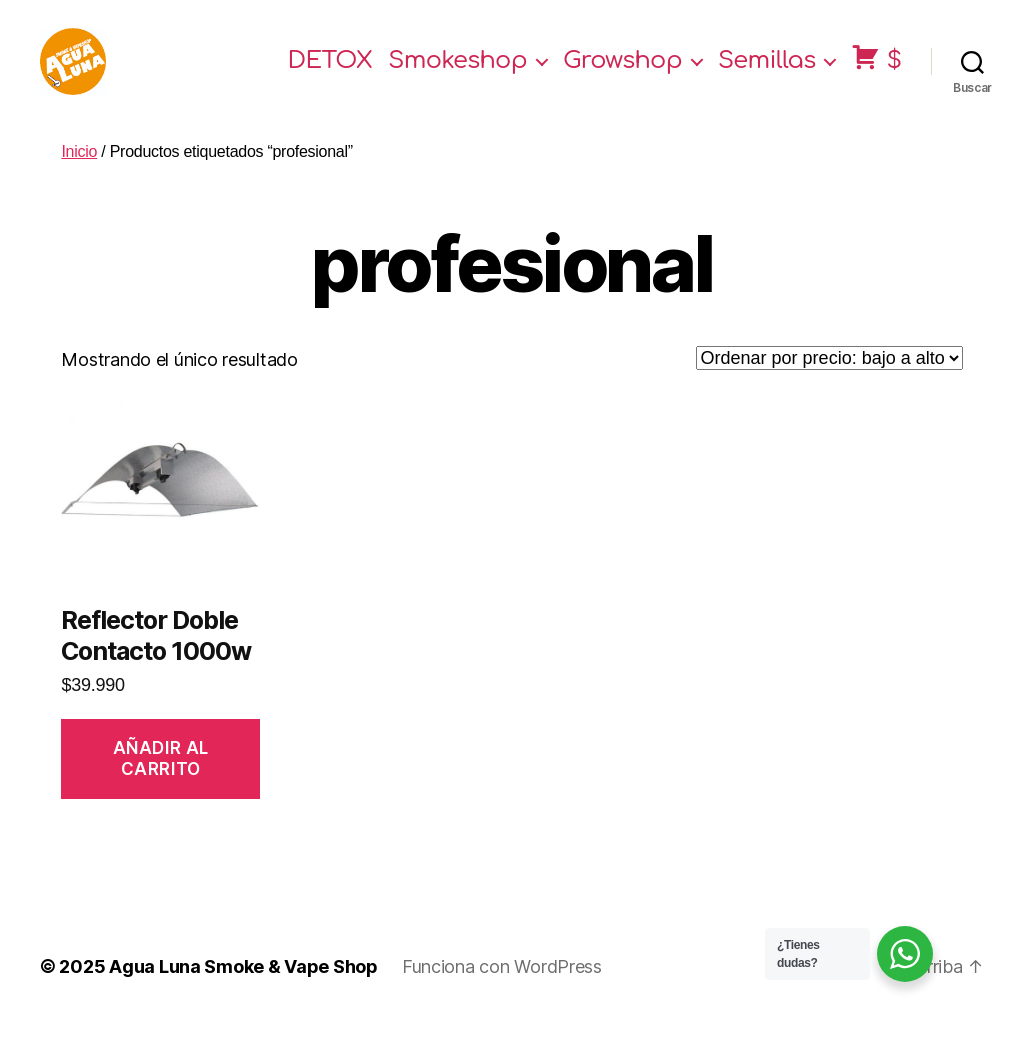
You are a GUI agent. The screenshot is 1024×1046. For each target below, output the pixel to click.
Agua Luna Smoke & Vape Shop (243, 989)
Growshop (622, 72)
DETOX (330, 72)
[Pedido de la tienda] (829, 382)
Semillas (767, 72)
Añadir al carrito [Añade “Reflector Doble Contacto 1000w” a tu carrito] (161, 781)
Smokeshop (457, 72)
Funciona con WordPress (502, 989)
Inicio (79, 174)
